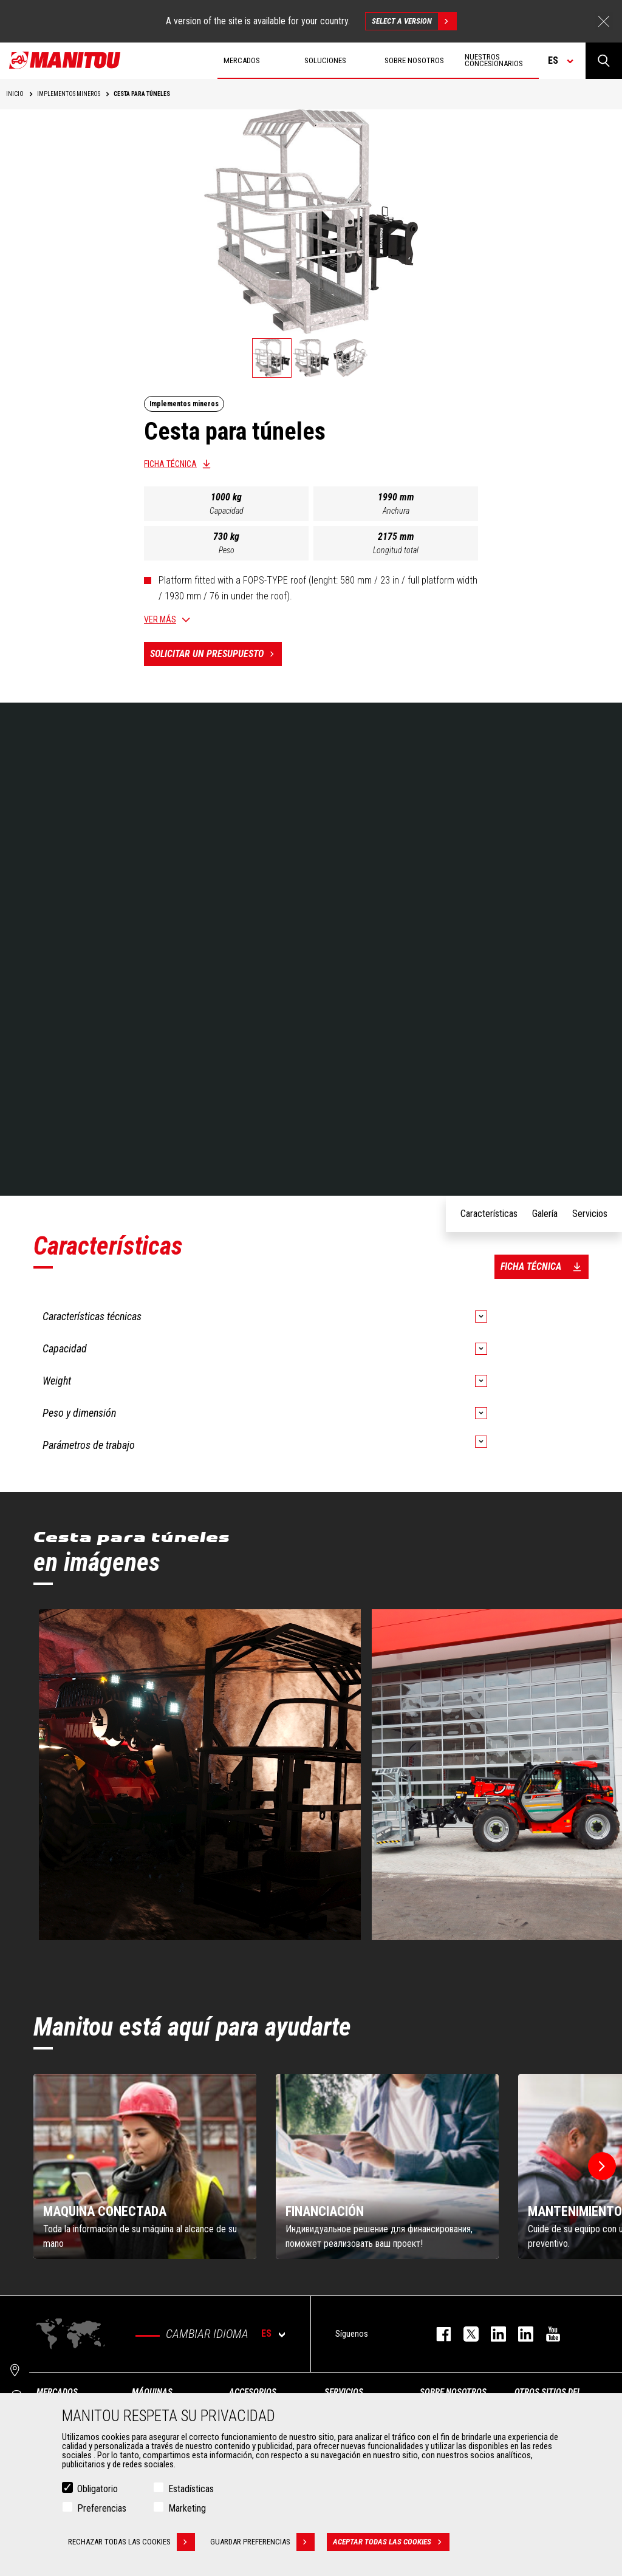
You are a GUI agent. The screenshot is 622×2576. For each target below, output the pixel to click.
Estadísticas (191, 2489)
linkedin (519, 2334)
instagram (492, 2334)
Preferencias (101, 2508)
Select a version (414, 21)
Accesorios (252, 2392)
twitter (465, 2334)
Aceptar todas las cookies (391, 2542)
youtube (547, 2334)
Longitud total (396, 550)
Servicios (343, 2392)
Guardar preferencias (262, 2542)
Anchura (396, 510)
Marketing (187, 2508)
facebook (437, 2334)
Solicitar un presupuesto (216, 654)
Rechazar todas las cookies (131, 2542)
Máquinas (152, 2392)
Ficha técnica (170, 464)
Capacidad (227, 510)
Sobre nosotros (453, 2392)
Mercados (57, 2392)
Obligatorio (97, 2489)
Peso (226, 550)
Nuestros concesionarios (494, 60)
